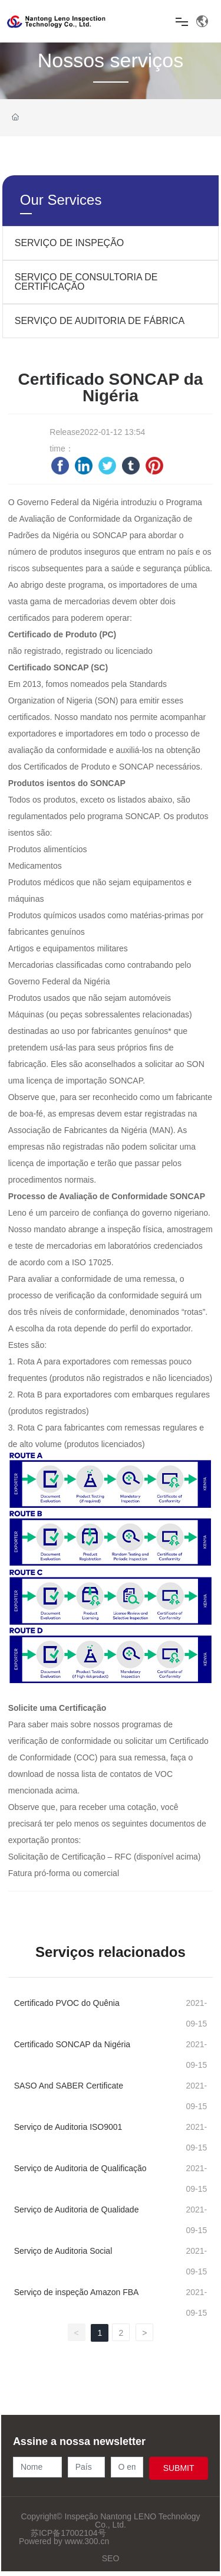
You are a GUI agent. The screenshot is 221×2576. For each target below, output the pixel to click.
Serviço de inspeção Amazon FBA (76, 2292)
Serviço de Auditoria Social (63, 2251)
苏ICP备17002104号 (68, 2533)
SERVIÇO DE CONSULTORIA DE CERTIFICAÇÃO (86, 282)
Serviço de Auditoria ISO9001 (68, 2127)
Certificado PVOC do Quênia (67, 2003)
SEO (111, 2558)
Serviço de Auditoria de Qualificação (80, 2168)
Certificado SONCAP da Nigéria (72, 2044)
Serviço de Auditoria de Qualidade (76, 2209)
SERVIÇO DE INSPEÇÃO (69, 243)
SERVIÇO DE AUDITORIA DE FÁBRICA (99, 321)
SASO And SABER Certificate (68, 2085)
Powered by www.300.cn (64, 2541)
